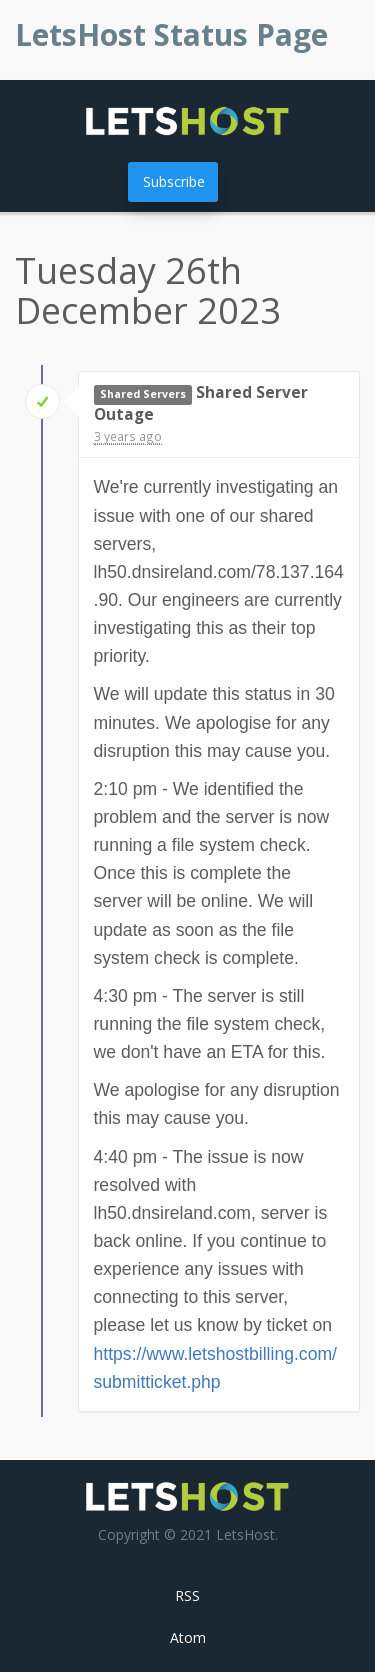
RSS (187, 1595)
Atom (188, 1637)
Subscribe (174, 181)
